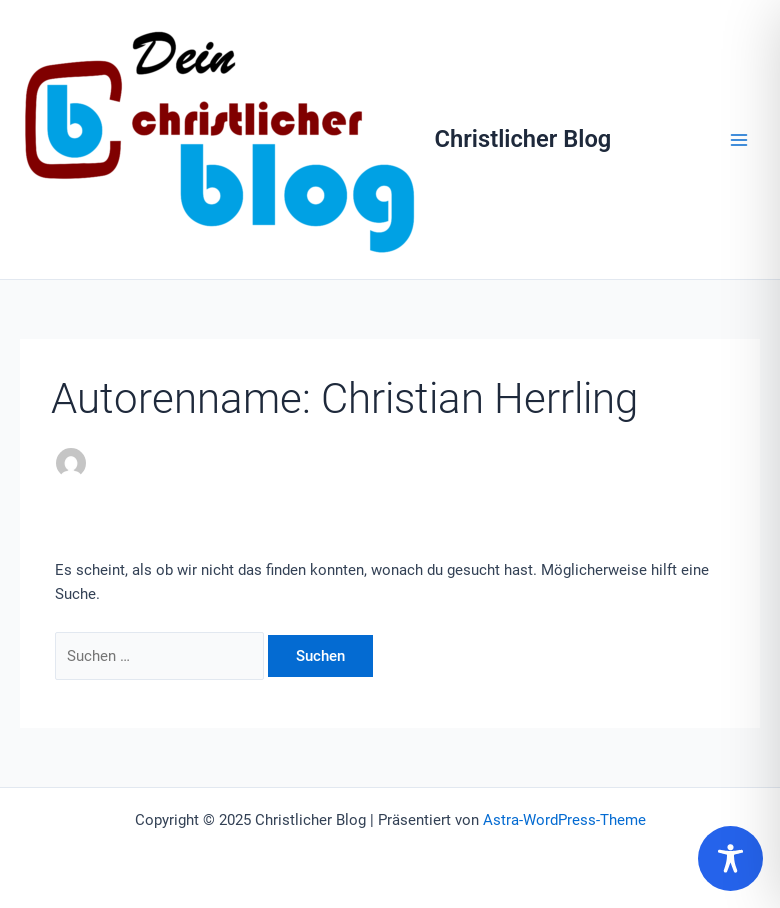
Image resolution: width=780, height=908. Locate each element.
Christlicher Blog (523, 139)
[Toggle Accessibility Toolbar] (730, 858)
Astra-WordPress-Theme (564, 820)
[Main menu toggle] (739, 140)
